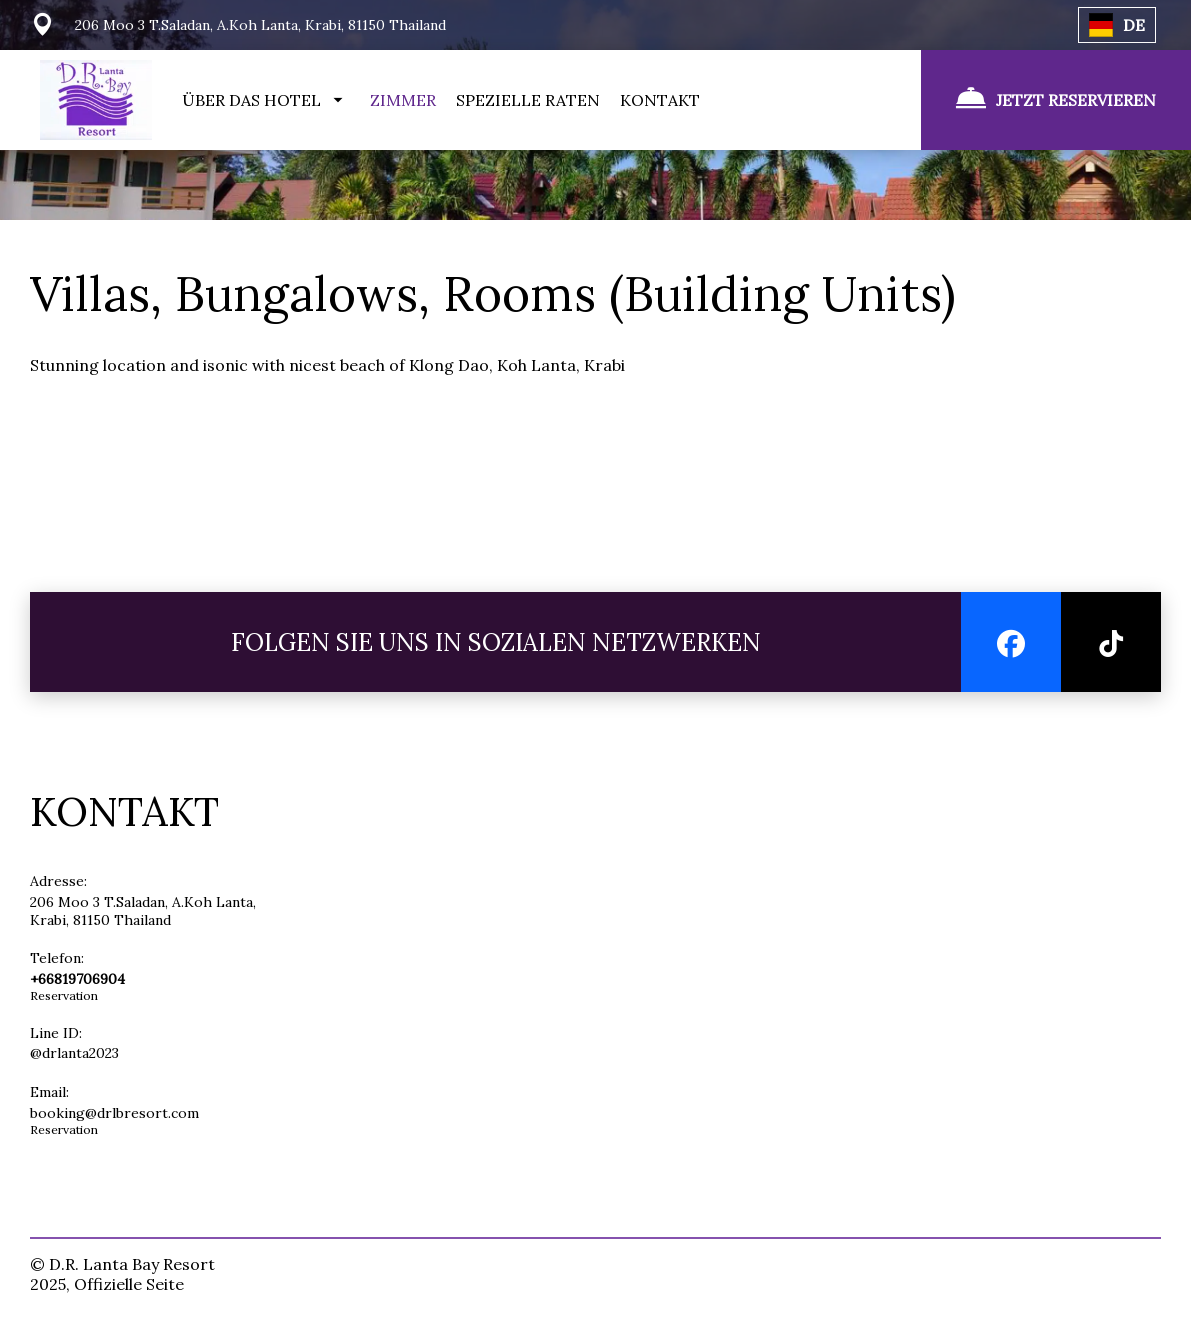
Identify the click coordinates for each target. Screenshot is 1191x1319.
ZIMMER (403, 100)
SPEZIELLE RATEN (528, 100)
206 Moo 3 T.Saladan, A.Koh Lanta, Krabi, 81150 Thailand (143, 911)
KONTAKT (660, 100)
